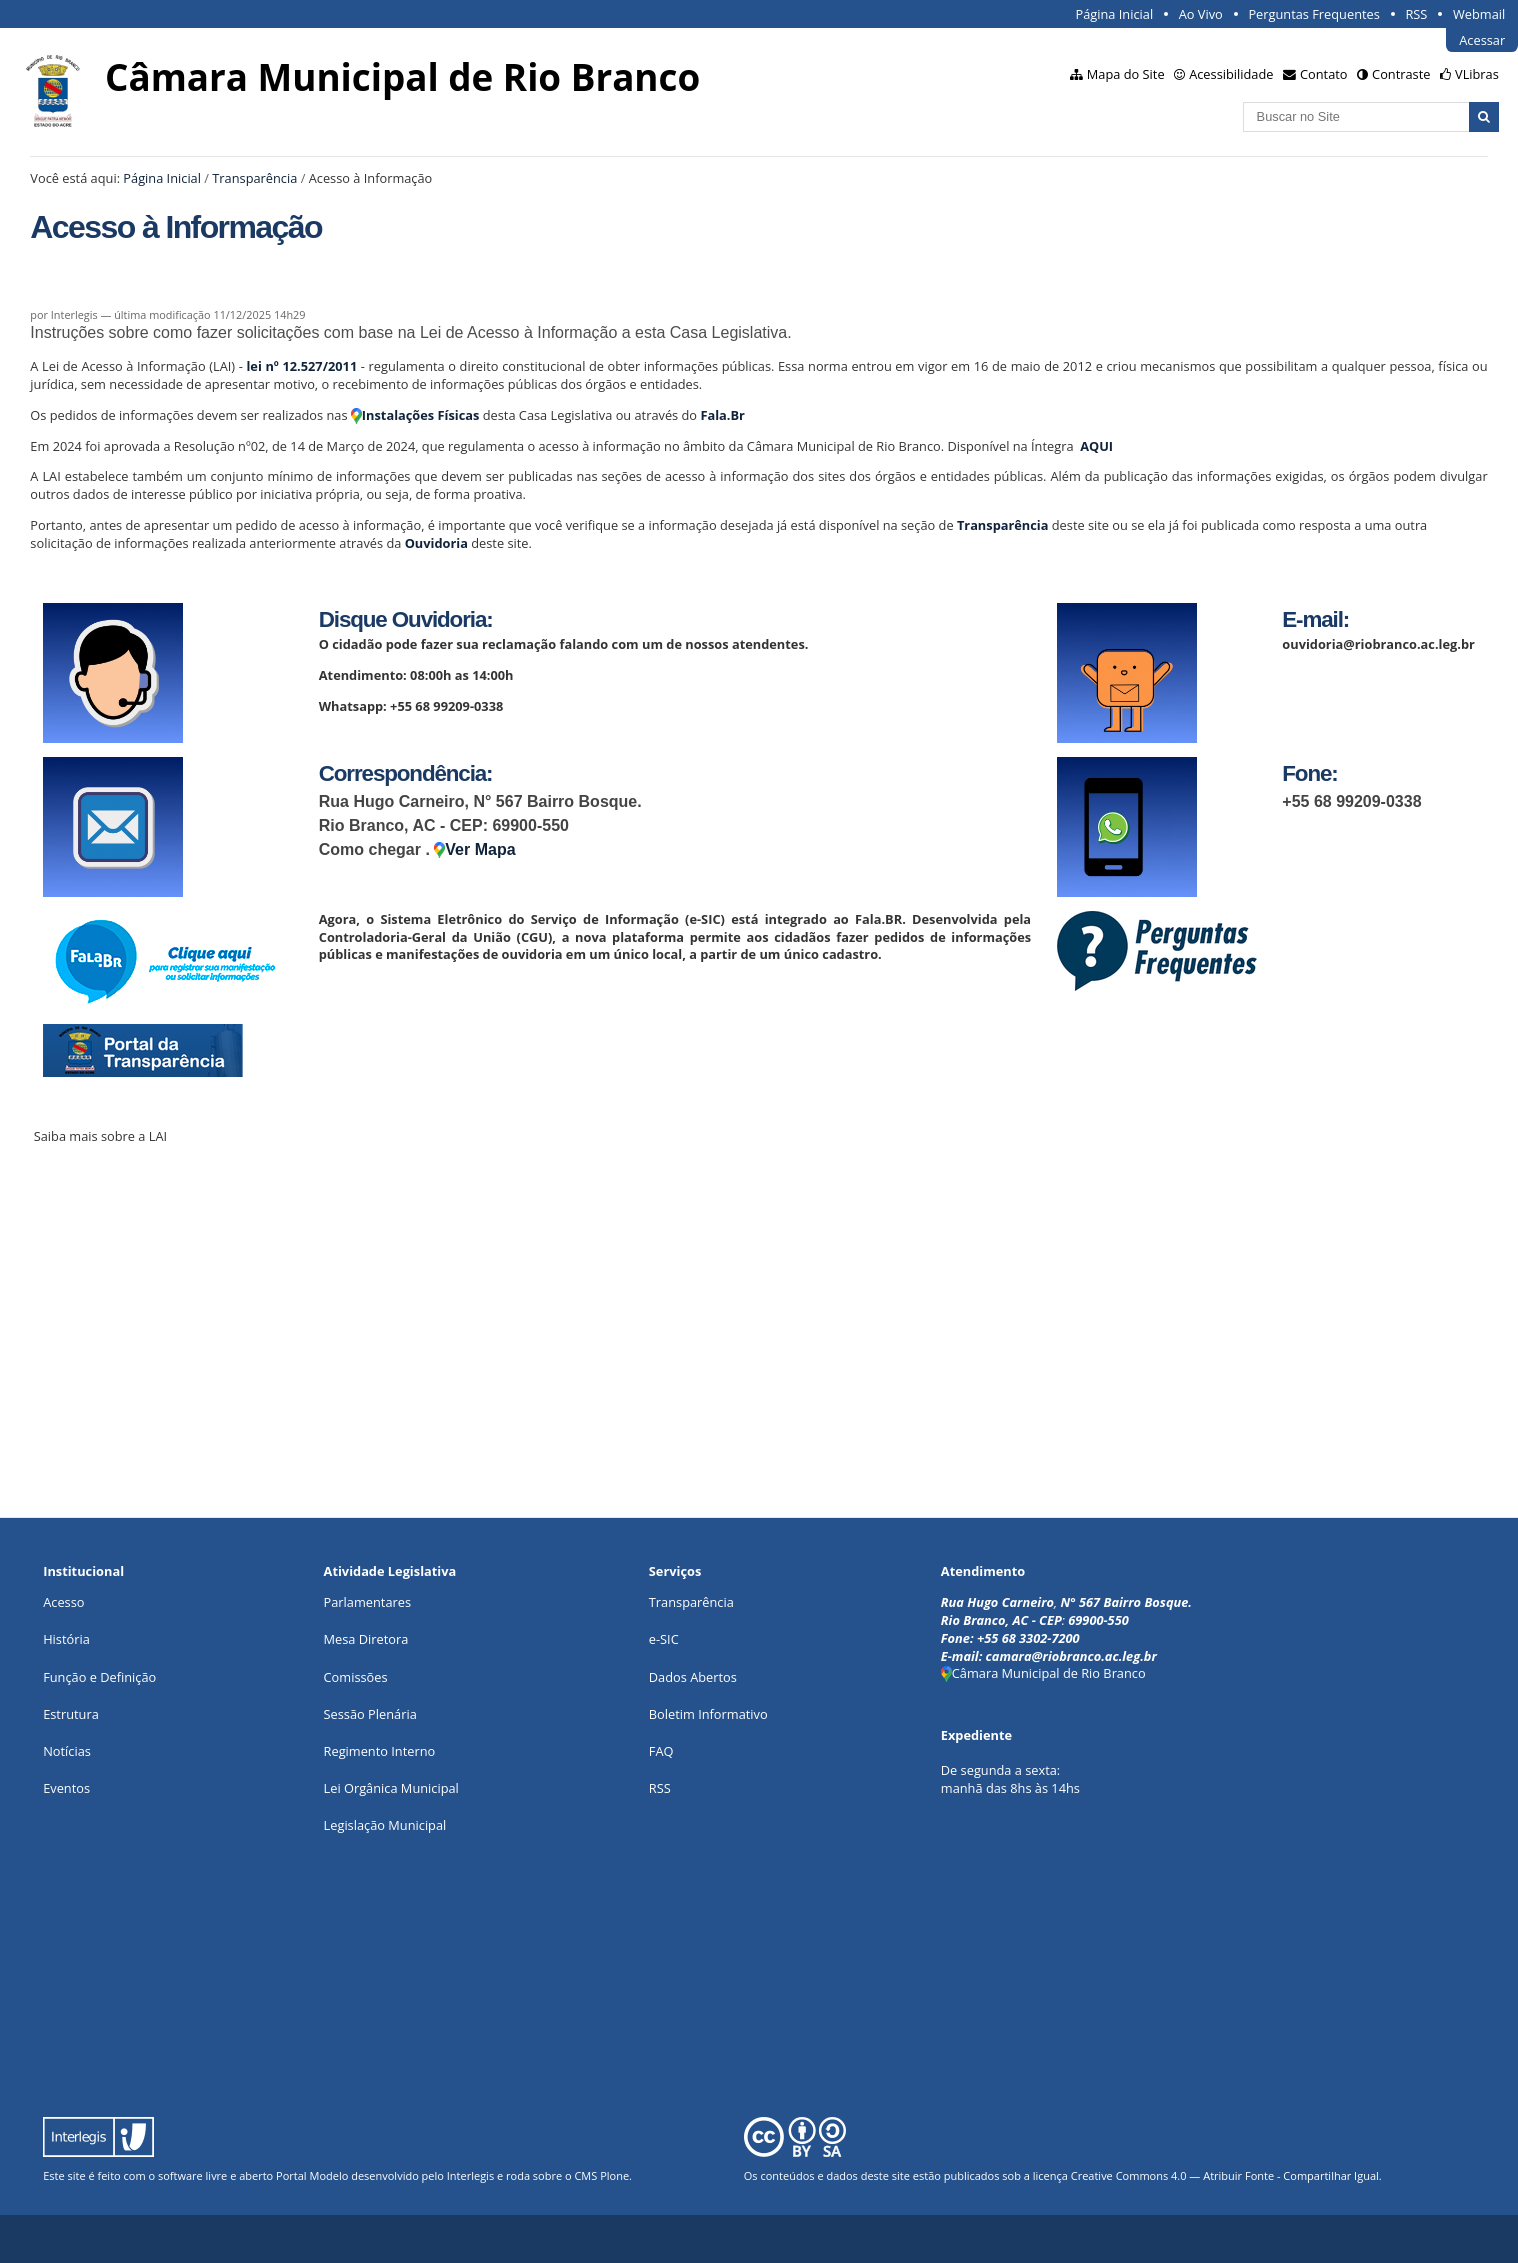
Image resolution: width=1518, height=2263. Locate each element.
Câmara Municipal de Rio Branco (1043, 1673)
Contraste (1401, 74)
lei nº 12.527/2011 (301, 366)
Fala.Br (722, 415)
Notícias (67, 1751)
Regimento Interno (380, 1751)
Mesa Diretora (366, 1639)
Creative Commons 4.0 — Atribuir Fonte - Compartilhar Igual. (1226, 2175)
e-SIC (664, 1639)
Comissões (356, 1677)
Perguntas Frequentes (1313, 14)
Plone (614, 2175)
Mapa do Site (1126, 74)
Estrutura (71, 1714)
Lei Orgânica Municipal (391, 1788)
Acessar (1482, 40)
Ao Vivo (1201, 14)
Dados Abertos (693, 1677)
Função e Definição (99, 1677)
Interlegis (470, 2175)
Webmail (1479, 14)
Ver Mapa (474, 849)
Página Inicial (1115, 14)
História (66, 1639)
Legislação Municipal (385, 1825)
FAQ (661, 1751)
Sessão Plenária (370, 1714)
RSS (1416, 14)
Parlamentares (367, 1602)
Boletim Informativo (708, 1714)
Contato (1324, 74)
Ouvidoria (436, 543)
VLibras (1477, 74)
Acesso (63, 1602)
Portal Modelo (312, 2175)
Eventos (66, 1788)
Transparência (254, 178)
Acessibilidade (1231, 74)
